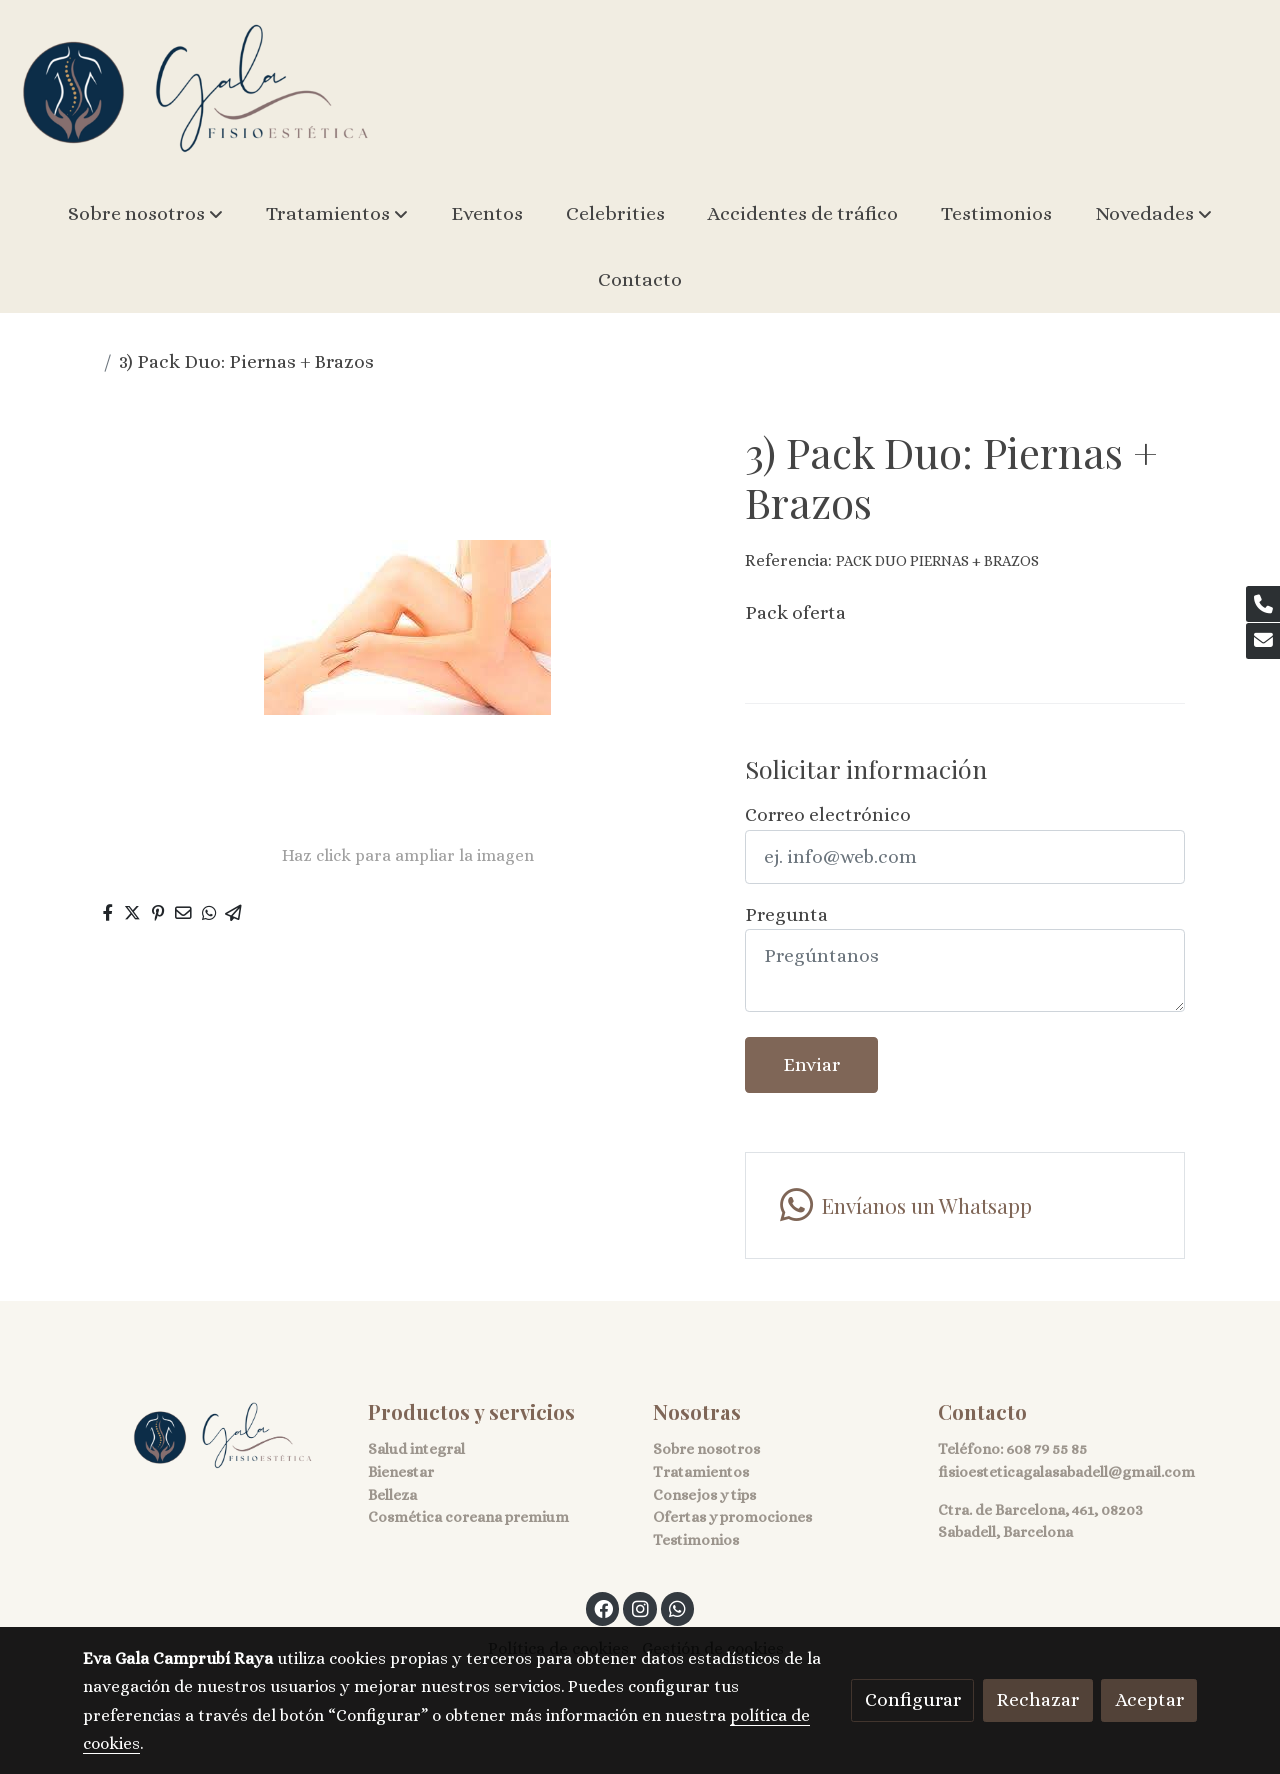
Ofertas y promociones (732, 1517)
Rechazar (1037, 1699)
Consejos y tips (704, 1495)
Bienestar (401, 1472)
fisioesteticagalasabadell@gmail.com (1066, 1472)
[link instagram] (640, 1607)
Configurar (913, 1699)
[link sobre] (212, 1436)
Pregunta (786, 914)
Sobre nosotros (706, 1449)
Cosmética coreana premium (468, 1517)
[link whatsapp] (964, 1205)
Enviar (811, 1064)
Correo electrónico (828, 814)
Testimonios (696, 1540)
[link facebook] (604, 1607)
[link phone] (1263, 604)
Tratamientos (701, 1472)
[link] (196, 90)
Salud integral (416, 1449)
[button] (145, 214)
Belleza (392, 1495)
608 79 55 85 (1046, 1449)
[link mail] (1263, 641)
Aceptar (1149, 1699)
